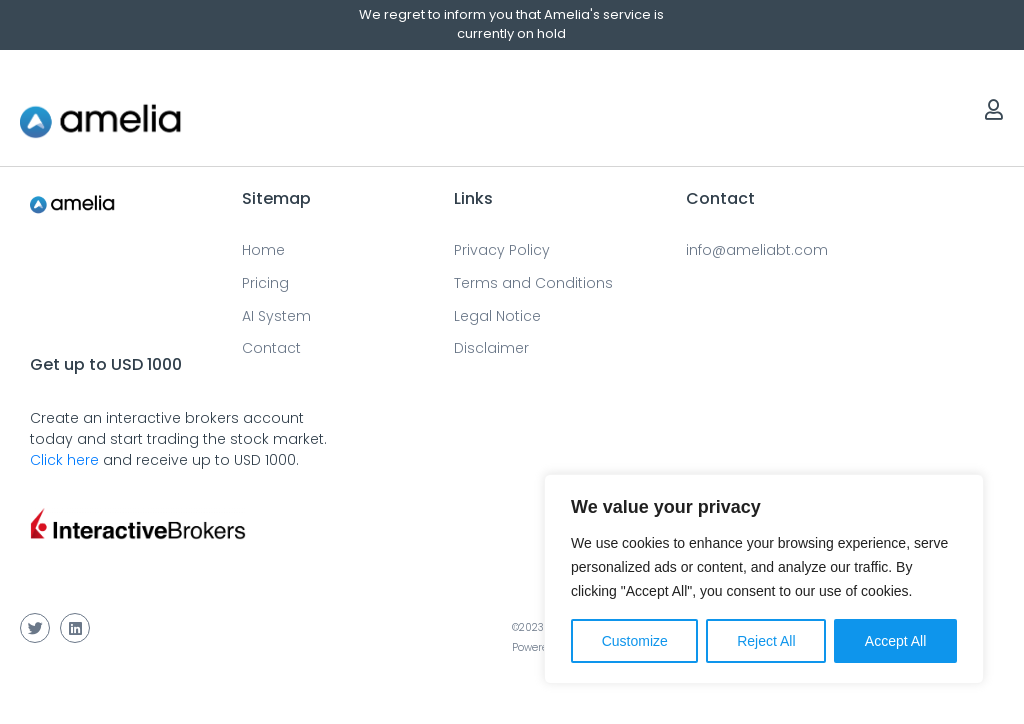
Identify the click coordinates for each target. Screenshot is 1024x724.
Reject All (766, 641)
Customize (635, 641)
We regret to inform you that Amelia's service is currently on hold (511, 24)
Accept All (895, 641)
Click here (64, 460)
